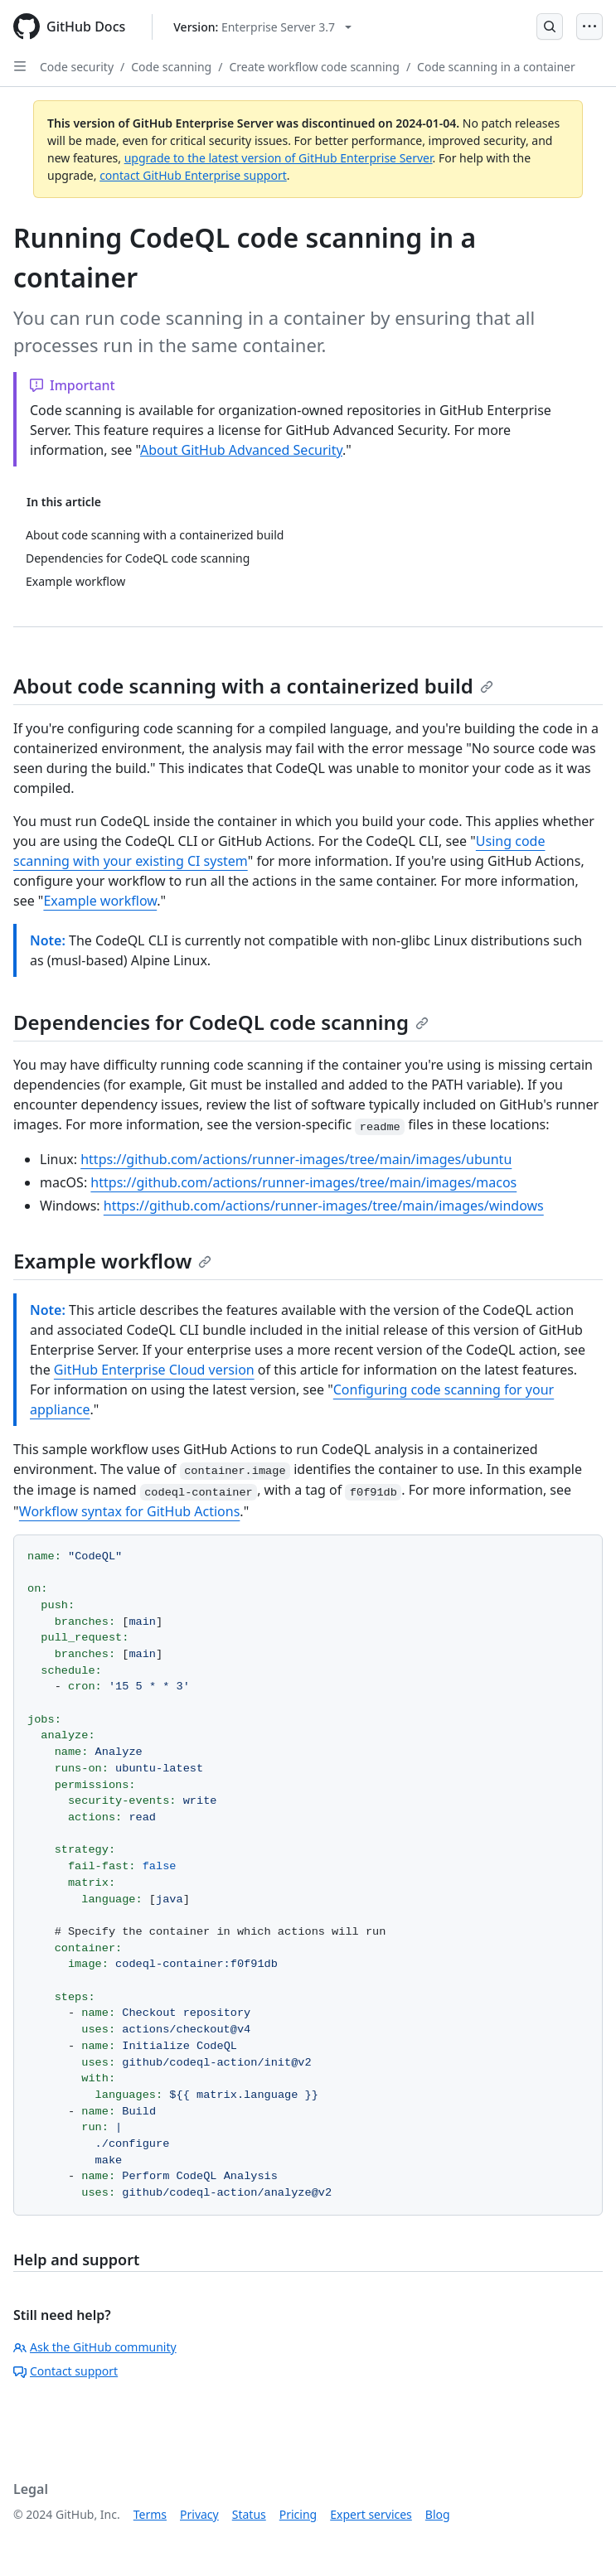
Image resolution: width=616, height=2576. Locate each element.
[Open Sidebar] (20, 66)
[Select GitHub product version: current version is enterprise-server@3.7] (262, 27)
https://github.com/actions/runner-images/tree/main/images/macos (303, 1182)
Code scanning (171, 67)
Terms (150, 2514)
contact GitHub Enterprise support (193, 175)
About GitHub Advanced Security (241, 450)
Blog (437, 2514)
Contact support (65, 2371)
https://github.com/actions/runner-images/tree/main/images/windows (324, 1205)
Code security (77, 67)
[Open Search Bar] (549, 26)
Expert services (371, 2514)
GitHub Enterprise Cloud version (154, 1369)
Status (249, 2514)
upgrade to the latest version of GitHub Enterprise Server (278, 158)
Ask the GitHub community (95, 2347)
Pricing (298, 2514)
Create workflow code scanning (314, 67)
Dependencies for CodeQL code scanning (221, 1022)
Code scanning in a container (496, 67)
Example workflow (100, 901)
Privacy (199, 2514)
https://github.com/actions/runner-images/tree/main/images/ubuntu (296, 1159)
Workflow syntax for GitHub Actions (129, 1511)
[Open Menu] (589, 26)
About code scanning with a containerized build (253, 685)
